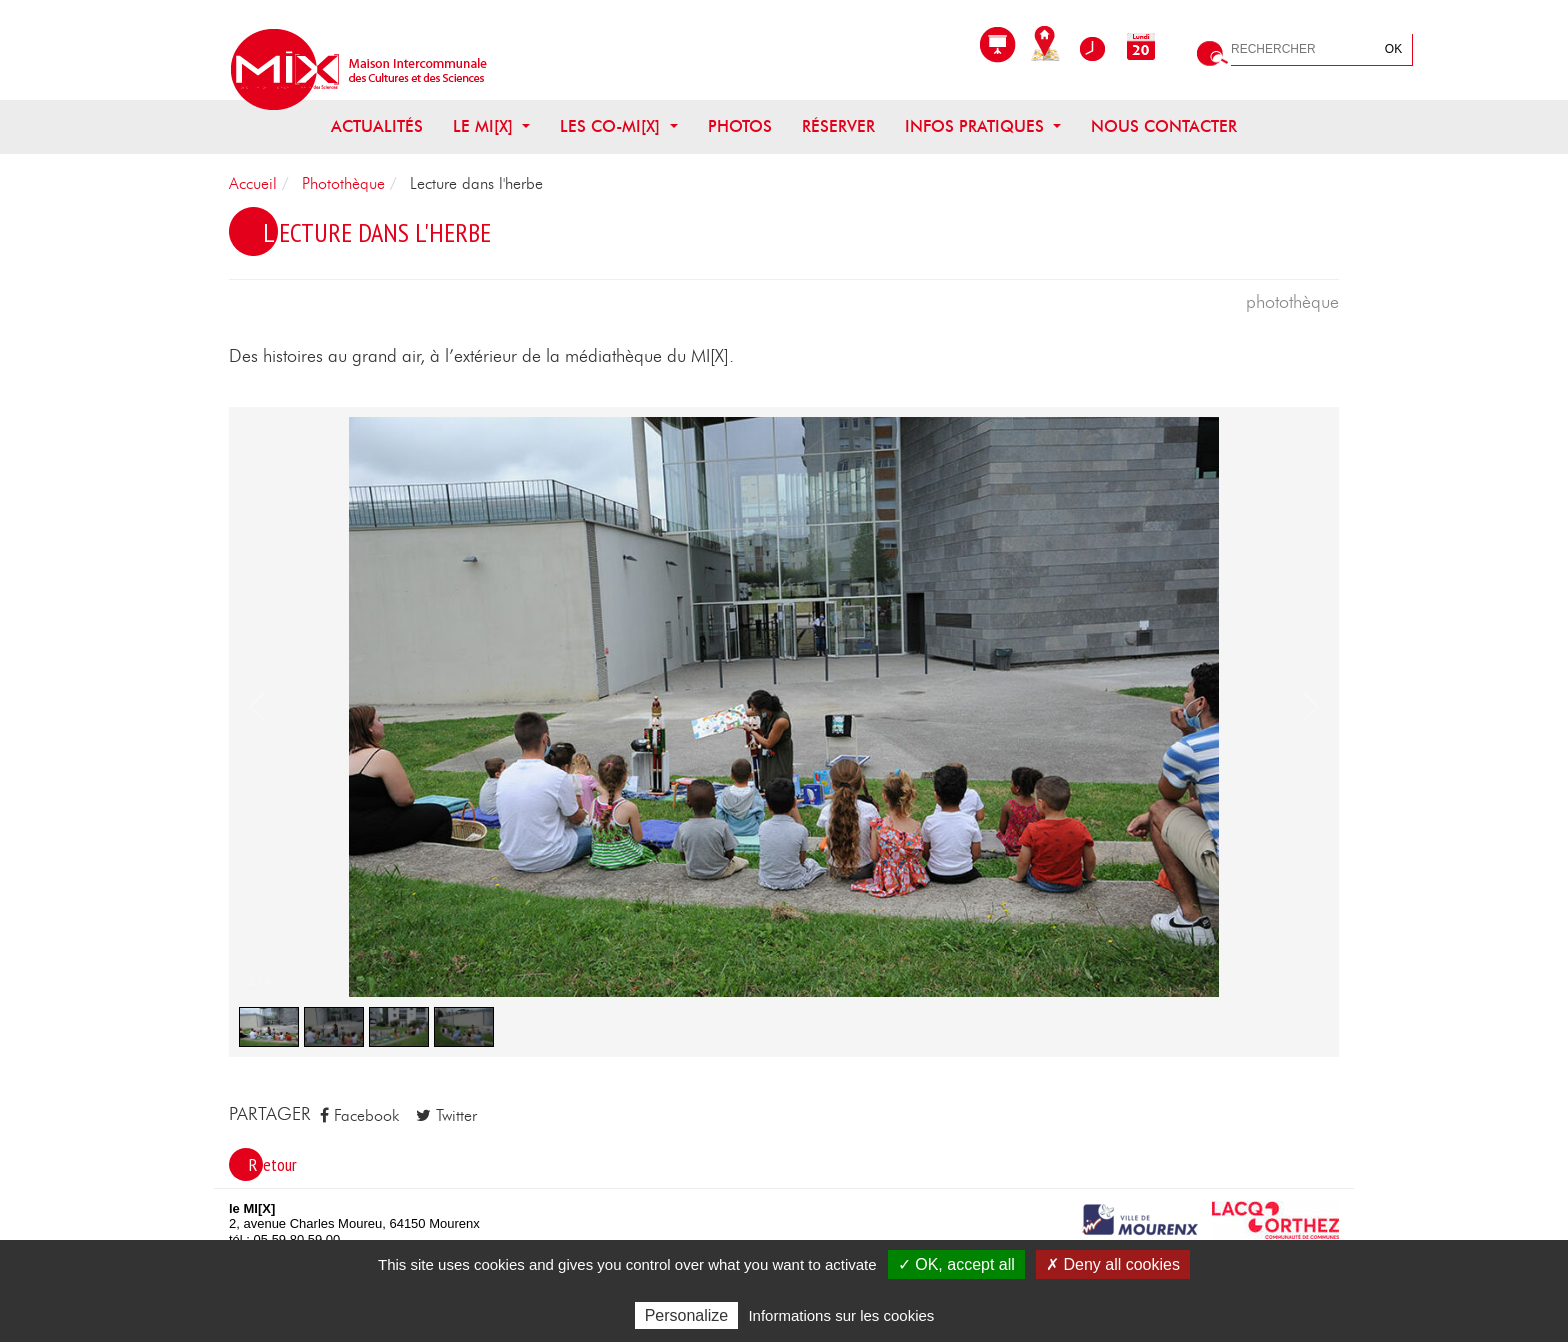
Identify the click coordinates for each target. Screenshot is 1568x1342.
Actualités (377, 127)
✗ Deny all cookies (1113, 1264)
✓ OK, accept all (956, 1264)
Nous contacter (1164, 127)
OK (1393, 49)
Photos (740, 127)
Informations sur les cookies (841, 1315)
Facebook (359, 1115)
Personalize (687, 1315)
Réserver (838, 127)
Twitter (446, 1115)
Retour (273, 1164)
